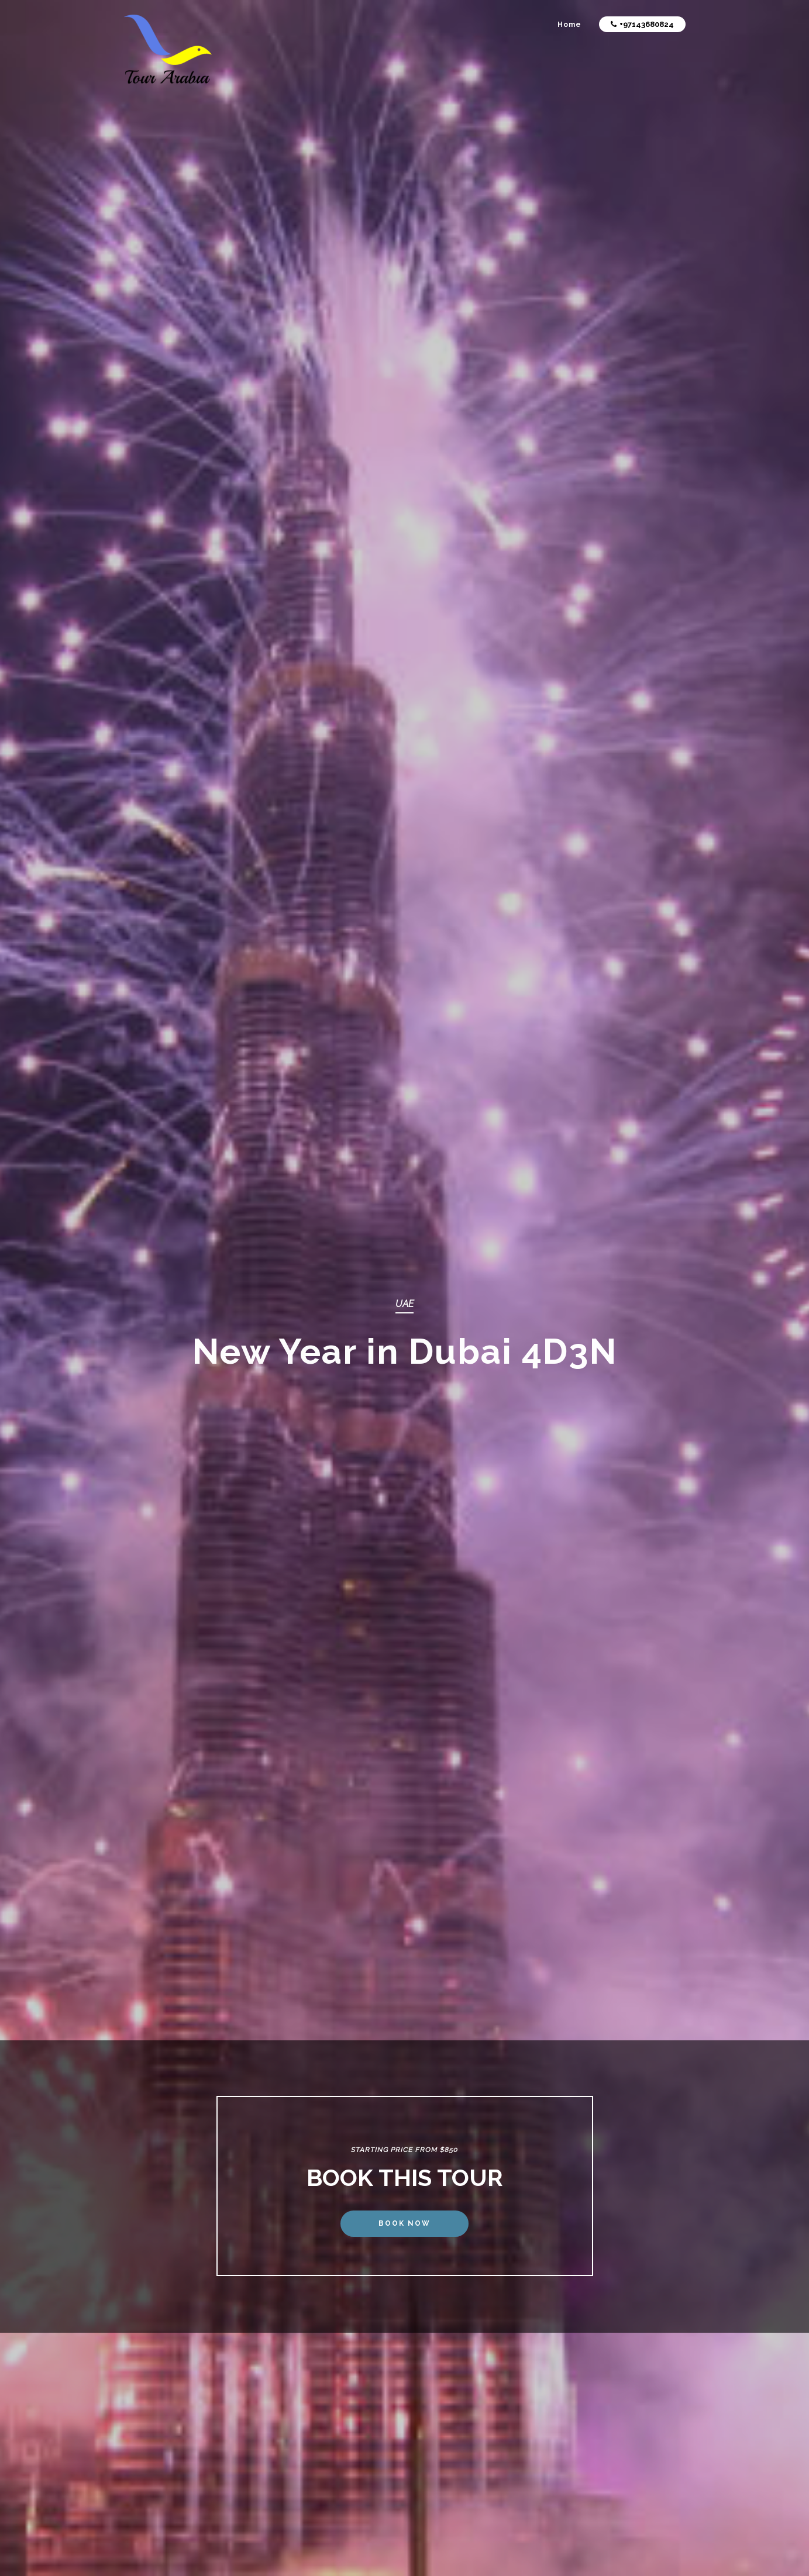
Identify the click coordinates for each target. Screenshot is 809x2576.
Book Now (404, 2223)
